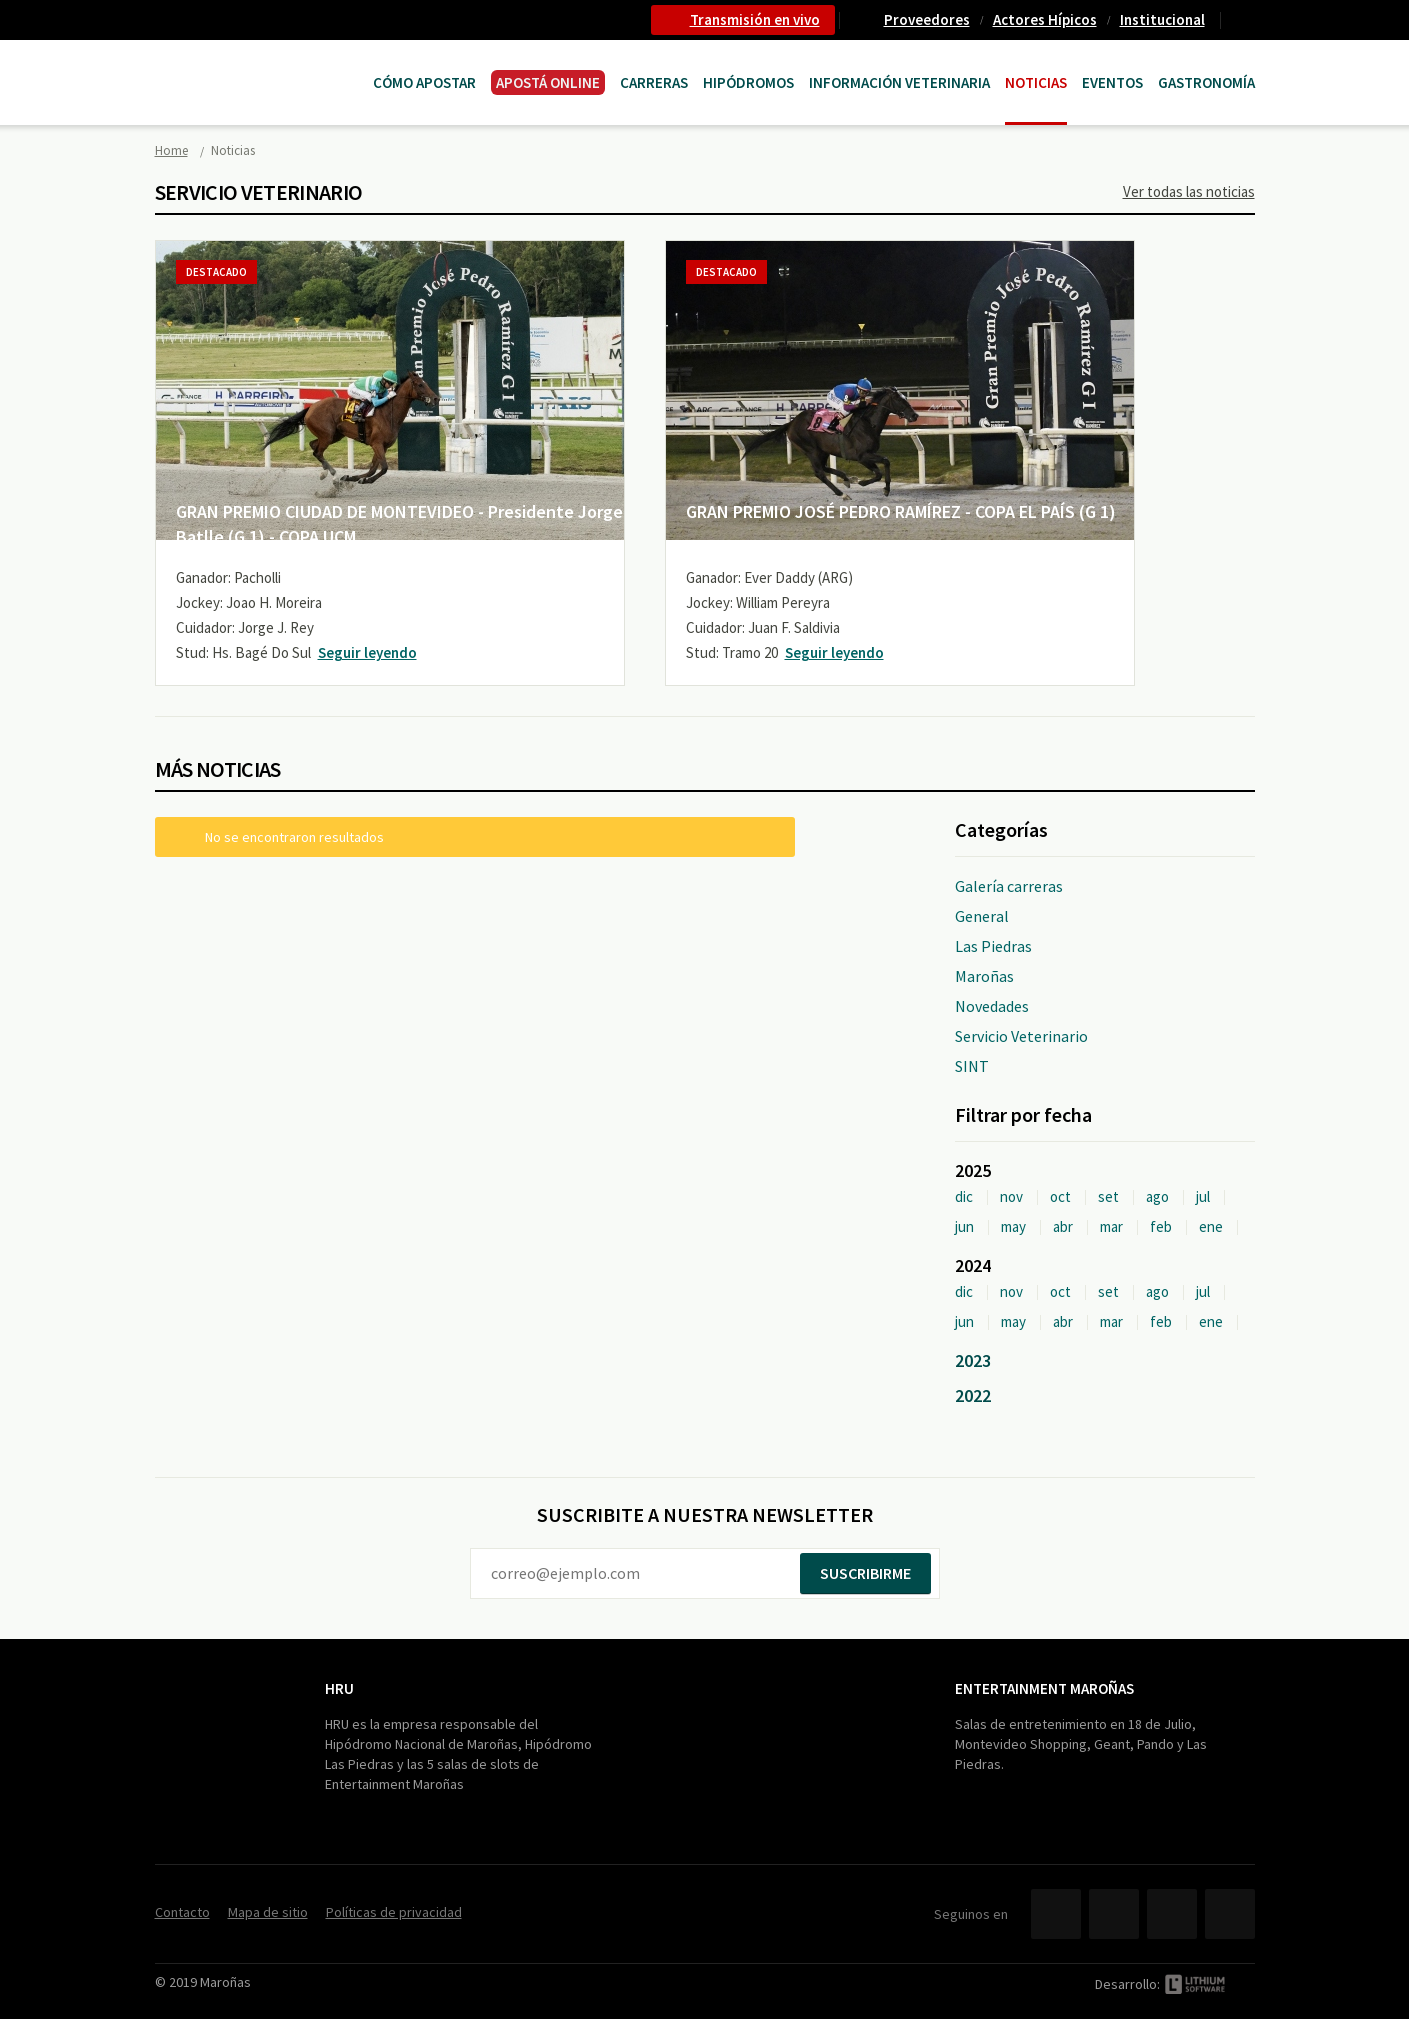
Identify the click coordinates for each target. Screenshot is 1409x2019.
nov (1011, 1196)
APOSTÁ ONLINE (548, 82)
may (1013, 1226)
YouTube (1172, 1914)
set (1108, 1196)
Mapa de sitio (268, 1912)
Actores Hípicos (1045, 19)
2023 (973, 1360)
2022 (973, 1395)
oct (1060, 1196)
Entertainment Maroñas (1044, 1688)
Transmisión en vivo (755, 19)
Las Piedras (993, 946)
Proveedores (927, 19)
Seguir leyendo (367, 652)
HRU (339, 1688)
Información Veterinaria (899, 82)
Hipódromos (748, 82)
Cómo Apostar (424, 82)
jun (964, 1226)
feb (1161, 1226)
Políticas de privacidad (394, 1912)
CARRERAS (654, 82)
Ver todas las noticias (1189, 191)
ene (1211, 1226)
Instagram (1230, 1914)
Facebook (1056, 1914)
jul (1203, 1196)
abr (1063, 1226)
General (982, 916)
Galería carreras (1009, 886)
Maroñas (984, 976)
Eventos (1112, 82)
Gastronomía (1206, 82)
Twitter (1114, 1914)
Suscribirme (865, 1573)
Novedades (992, 1006)
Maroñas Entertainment (257, 62)
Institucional (1162, 19)
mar (1111, 1226)
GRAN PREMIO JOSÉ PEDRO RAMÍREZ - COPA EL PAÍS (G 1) (901, 511)
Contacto (1246, 20)
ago (1157, 1196)
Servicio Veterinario (1021, 1036)
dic (964, 1196)
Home (171, 150)
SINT (972, 1066)
